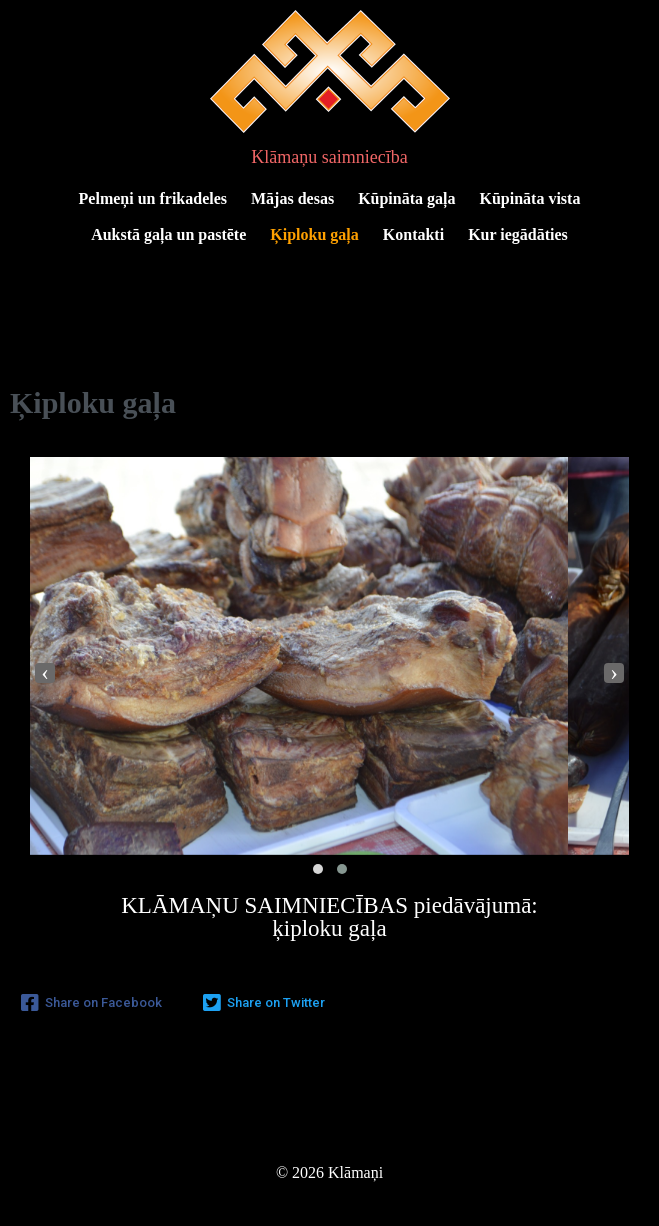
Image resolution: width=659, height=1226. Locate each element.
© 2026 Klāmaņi (329, 1172)
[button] (318, 869)
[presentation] (45, 673)
